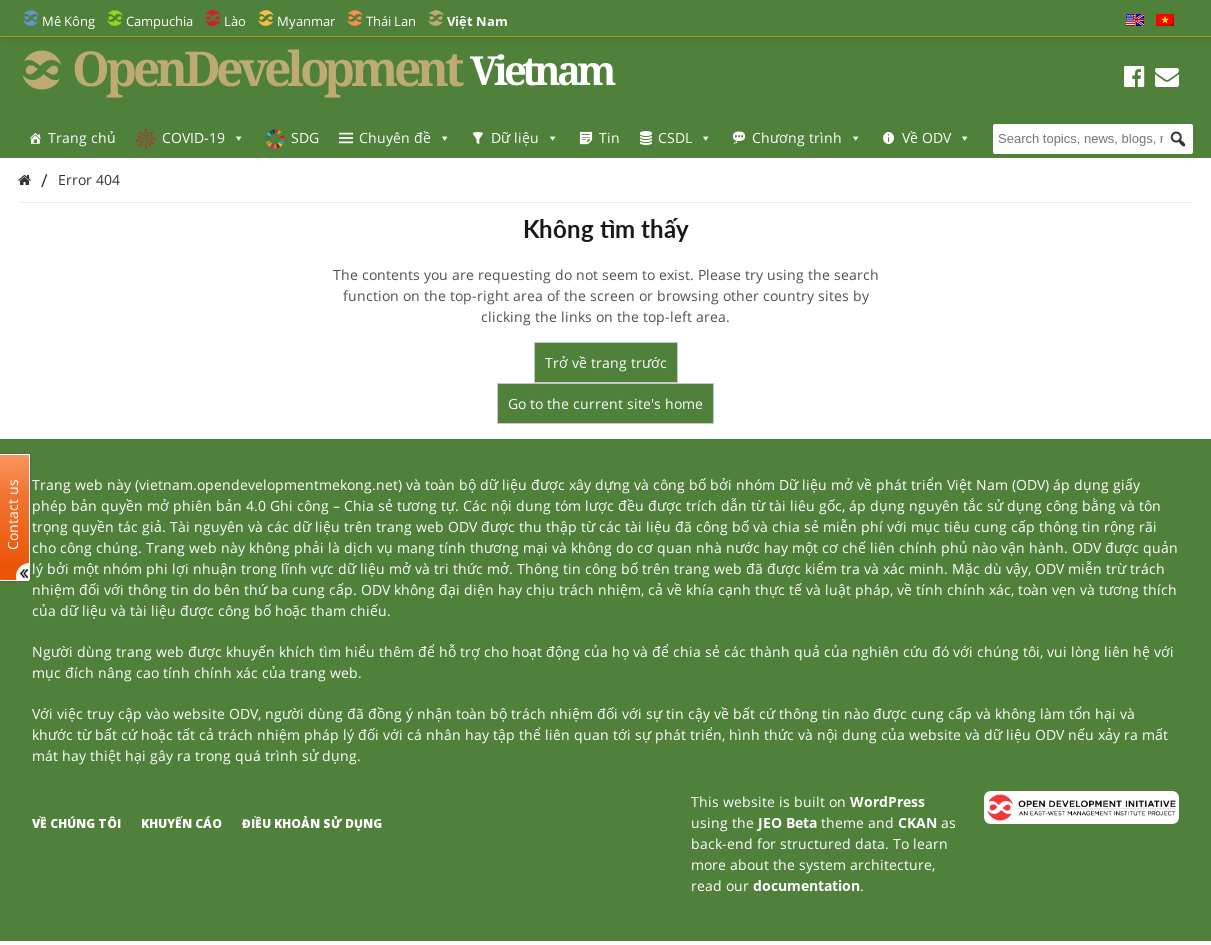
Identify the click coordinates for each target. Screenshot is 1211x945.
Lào (235, 21)
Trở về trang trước (606, 362)
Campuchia (159, 21)
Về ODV (936, 137)
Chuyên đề (405, 137)
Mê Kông (68, 21)
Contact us (13, 513)
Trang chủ (82, 137)
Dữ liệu (525, 137)
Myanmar (306, 21)
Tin (609, 137)
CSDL (685, 137)
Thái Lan (391, 21)
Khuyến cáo (181, 823)
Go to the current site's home (605, 403)
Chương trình (807, 137)
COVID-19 (203, 137)
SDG (305, 137)
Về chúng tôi (76, 823)
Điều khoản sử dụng (312, 823)
